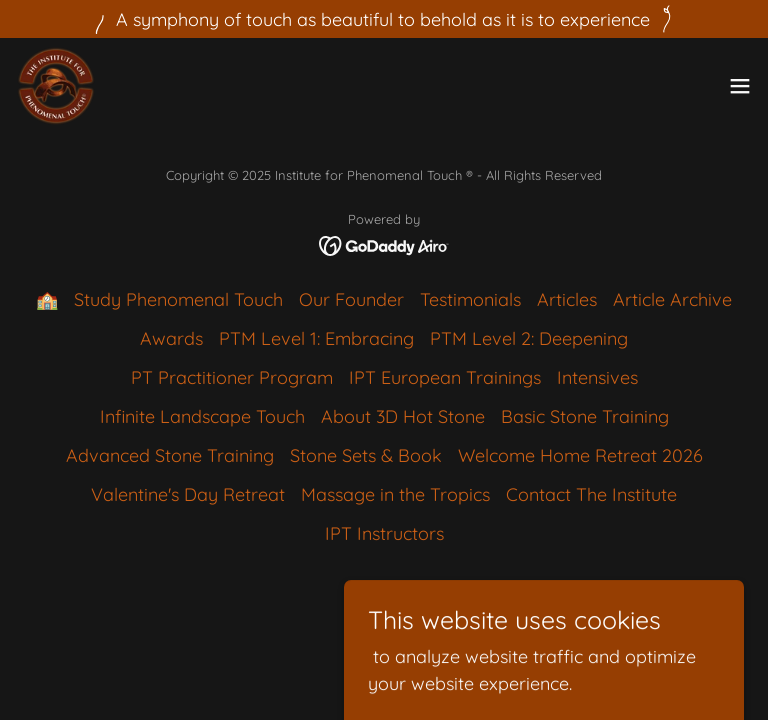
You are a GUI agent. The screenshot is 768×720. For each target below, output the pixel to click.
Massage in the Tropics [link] (395, 494)
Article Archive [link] (672, 299)
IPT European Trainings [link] (445, 377)
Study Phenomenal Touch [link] (178, 299)
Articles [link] (567, 299)
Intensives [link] (597, 377)
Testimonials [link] (470, 299)
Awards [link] (171, 338)
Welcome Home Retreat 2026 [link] (580, 455)
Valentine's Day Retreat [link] (188, 494)
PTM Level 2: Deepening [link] (529, 338)
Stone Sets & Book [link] (366, 455)
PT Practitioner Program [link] (232, 377)
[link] (56, 86)
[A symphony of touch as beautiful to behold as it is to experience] (384, 19)
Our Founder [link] (351, 299)
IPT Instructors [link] (384, 533)
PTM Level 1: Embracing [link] (316, 338)
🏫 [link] (47, 299)
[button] (740, 86)
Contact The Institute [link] (591, 494)
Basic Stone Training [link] (585, 416)
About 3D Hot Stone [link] (403, 416)
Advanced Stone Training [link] (170, 455)
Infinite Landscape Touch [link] (202, 416)
